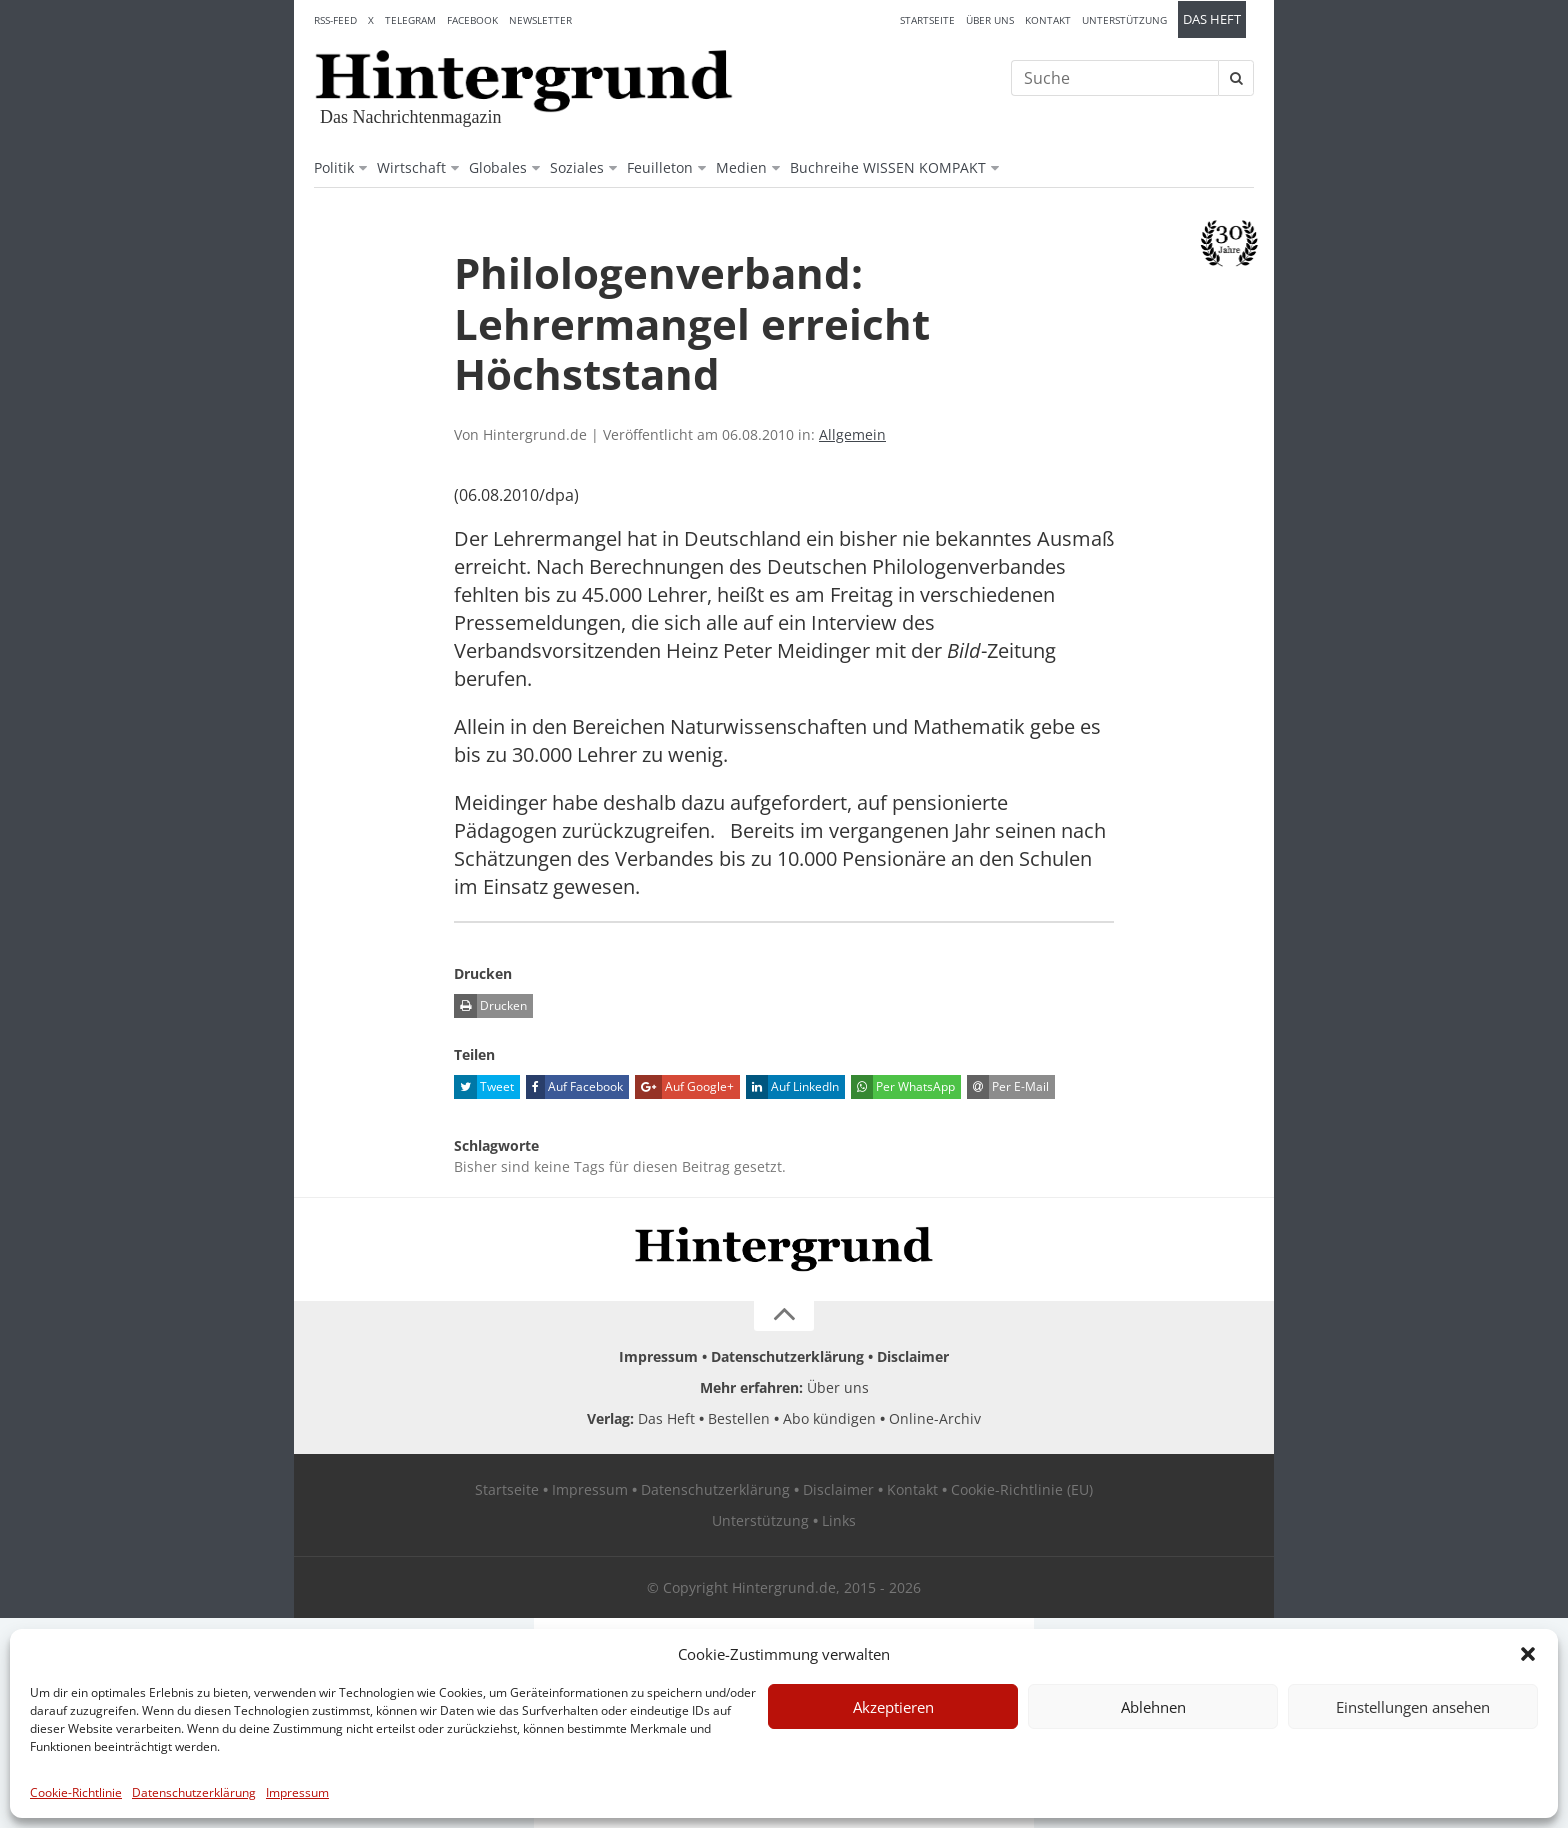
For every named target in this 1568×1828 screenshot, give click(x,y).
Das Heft (1212, 19)
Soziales (577, 167)
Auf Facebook (574, 1087)
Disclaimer (913, 1356)
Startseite (927, 20)
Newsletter (540, 20)
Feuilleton (660, 167)
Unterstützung (1124, 20)
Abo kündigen (829, 1418)
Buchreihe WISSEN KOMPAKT (888, 167)
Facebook (472, 20)
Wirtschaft (411, 167)
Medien (741, 167)
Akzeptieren (893, 1707)
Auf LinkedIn (792, 1087)
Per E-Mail (1008, 1087)
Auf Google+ (684, 1087)
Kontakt (1048, 20)
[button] (1528, 1654)
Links (839, 1520)
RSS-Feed (335, 20)
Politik (334, 167)
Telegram (410, 20)
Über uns (990, 20)
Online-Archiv (935, 1418)
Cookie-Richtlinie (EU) (1022, 1489)
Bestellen (739, 1418)
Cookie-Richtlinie (76, 1792)
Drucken (490, 1006)
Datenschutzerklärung (194, 1792)
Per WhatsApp (903, 1087)
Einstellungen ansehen (1413, 1707)
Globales (498, 167)
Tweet (484, 1087)
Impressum (297, 1792)
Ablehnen (1153, 1707)
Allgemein (852, 434)
